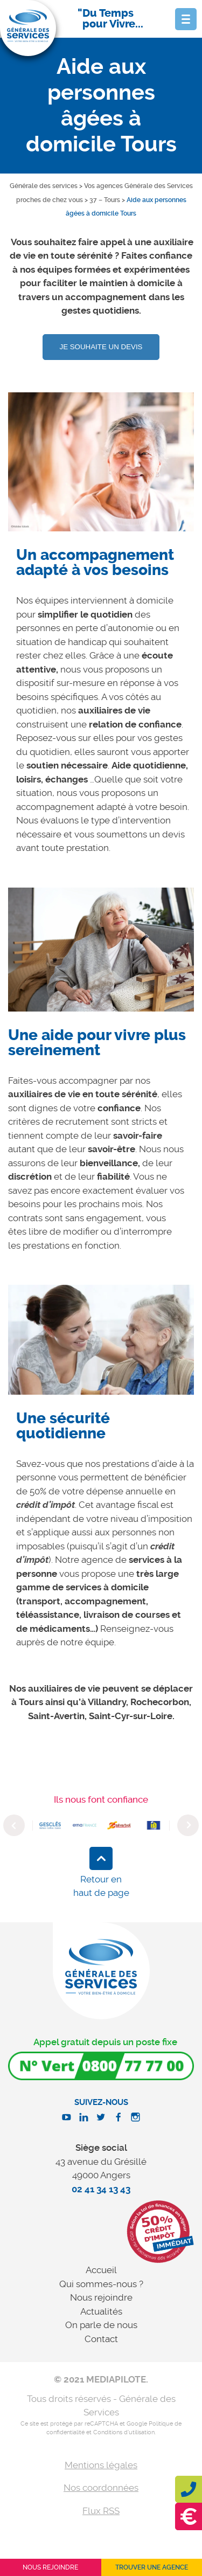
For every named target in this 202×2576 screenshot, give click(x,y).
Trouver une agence (151, 2567)
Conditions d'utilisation (124, 2432)
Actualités (101, 2311)
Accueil (101, 2270)
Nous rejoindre (101, 2297)
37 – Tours (104, 200)
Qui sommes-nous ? (101, 2284)
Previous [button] (14, 1825)
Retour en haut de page (101, 1886)
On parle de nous (101, 2324)
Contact (101, 2338)
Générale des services (44, 186)
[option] (101, 470)
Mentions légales (101, 2465)
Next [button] (188, 1825)
